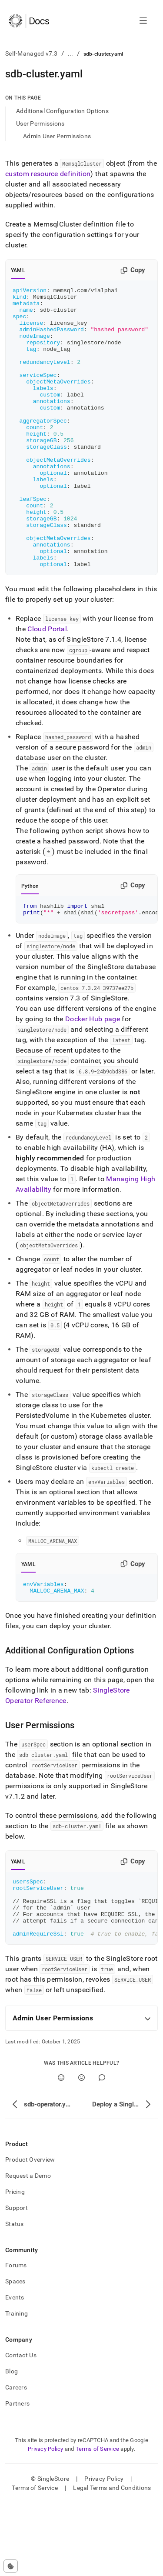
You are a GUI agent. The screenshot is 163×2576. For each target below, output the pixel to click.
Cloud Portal (47, 685)
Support (16, 2280)
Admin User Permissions (57, 136)
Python (30, 942)
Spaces (15, 2354)
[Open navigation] (143, 21)
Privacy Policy (45, 2522)
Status (14, 2296)
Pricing (15, 2264)
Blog (11, 2444)
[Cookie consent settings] (10, 2566)
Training (16, 2386)
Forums (16, 2338)
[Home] (29, 21)
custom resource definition (47, 174)
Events (14, 2370)
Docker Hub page (92, 1077)
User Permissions (40, 123)
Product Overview (30, 2232)
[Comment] (102, 2150)
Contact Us (21, 2428)
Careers (16, 2460)
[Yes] (61, 2150)
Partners (17, 2476)
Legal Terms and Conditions (112, 2560)
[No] (81, 2150)
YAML (18, 270)
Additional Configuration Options (62, 110)
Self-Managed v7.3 (31, 53)
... (70, 53)
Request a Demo (28, 2248)
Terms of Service (97, 2522)
